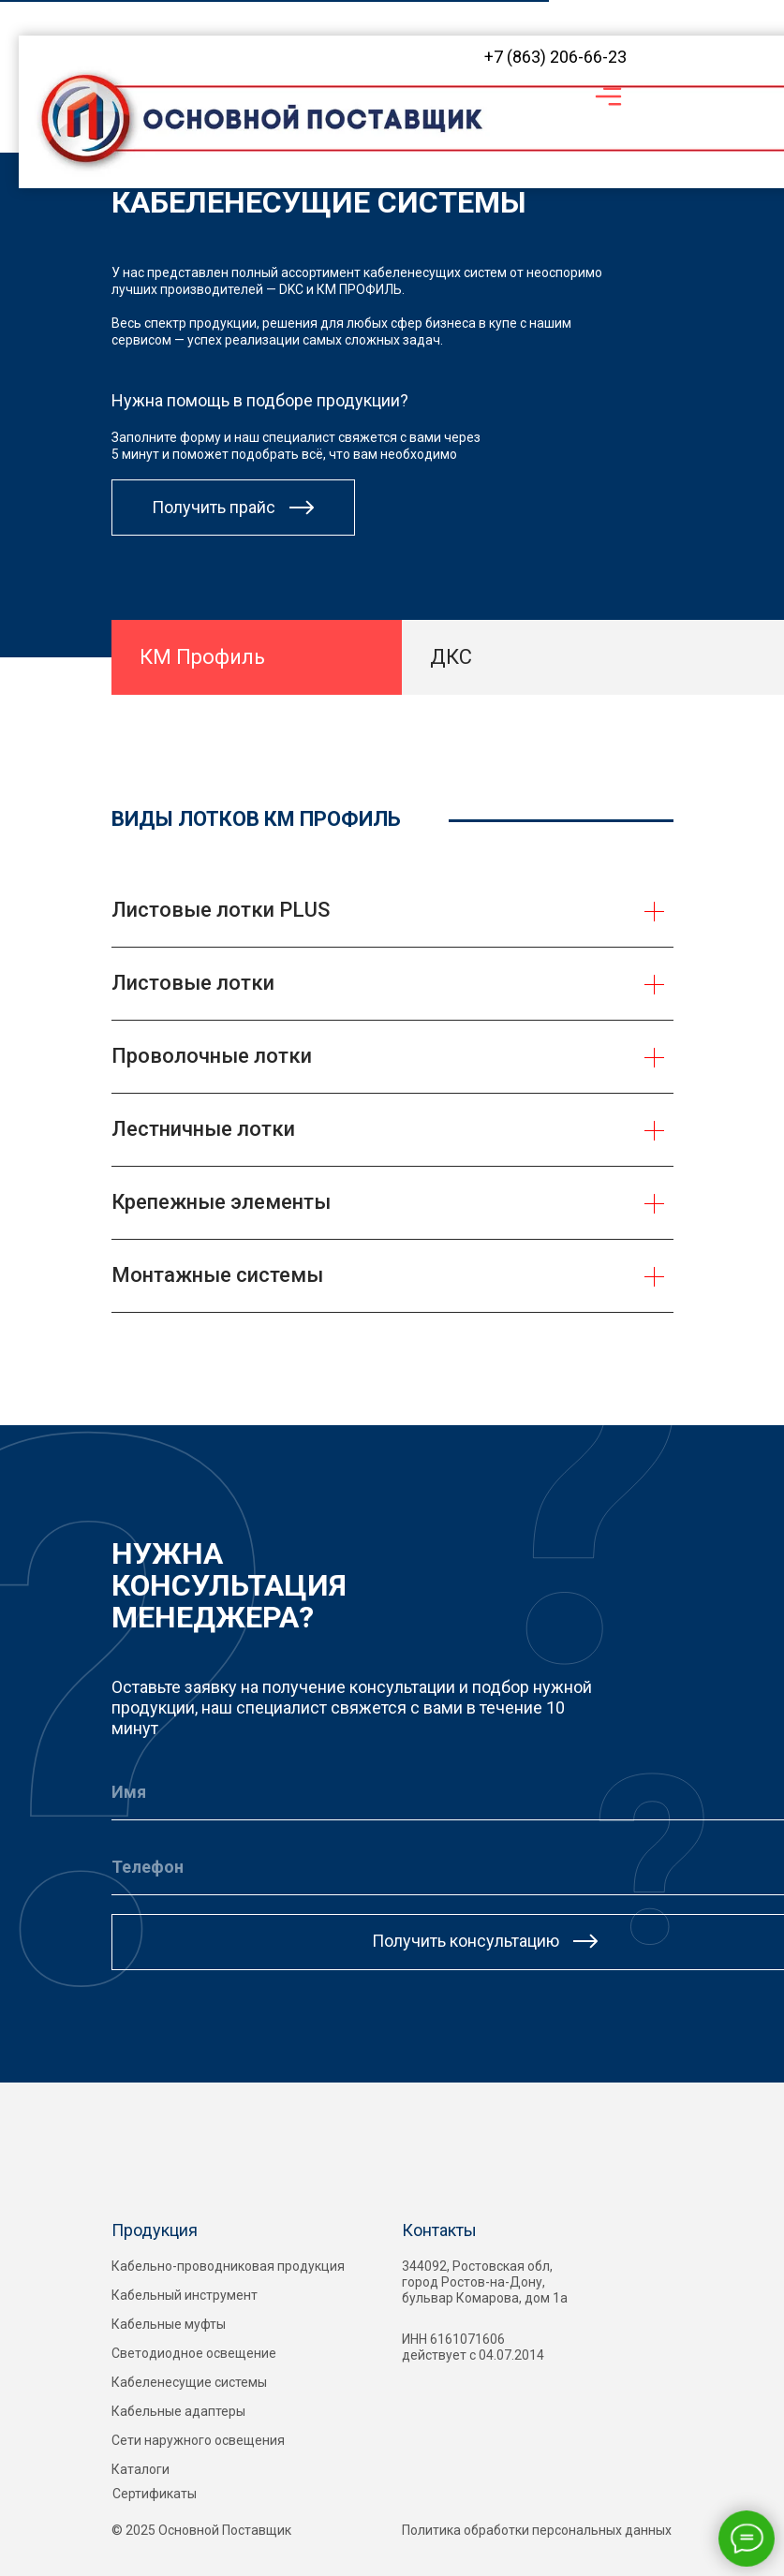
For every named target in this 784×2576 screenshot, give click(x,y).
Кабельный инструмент (184, 2295)
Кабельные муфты (168, 2324)
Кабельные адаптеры (178, 2411)
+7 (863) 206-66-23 (555, 56)
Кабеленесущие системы (189, 2382)
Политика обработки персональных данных (537, 2530)
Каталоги (140, 2469)
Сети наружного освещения (198, 2440)
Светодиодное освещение (193, 2353)
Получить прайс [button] (213, 507)
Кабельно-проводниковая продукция (228, 2266)
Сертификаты (154, 2493)
